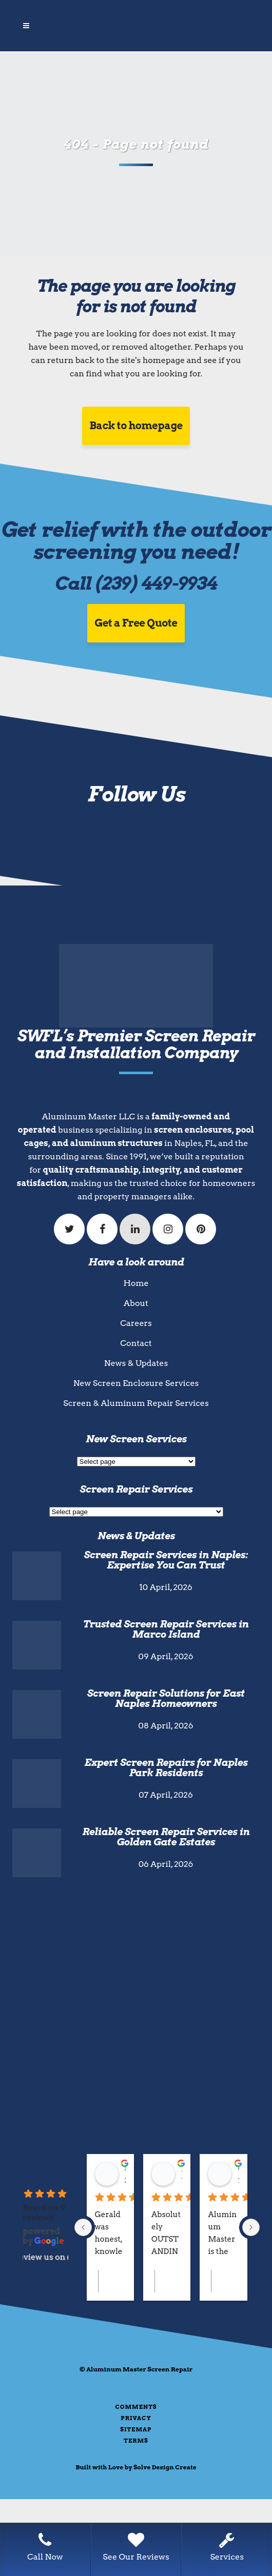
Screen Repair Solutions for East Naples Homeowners (165, 1698)
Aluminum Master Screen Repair (139, 2369)
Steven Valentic (125, 2169)
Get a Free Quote (135, 623)
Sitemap (135, 2429)
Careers (136, 1323)
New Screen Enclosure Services (136, 1383)
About (136, 1303)
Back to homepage (136, 425)
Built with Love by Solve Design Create (136, 2467)
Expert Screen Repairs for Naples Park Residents (165, 1768)
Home (135, 1283)
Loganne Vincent (181, 2169)
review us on (45, 2257)
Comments (136, 2406)
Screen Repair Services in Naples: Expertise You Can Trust (166, 1560)
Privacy (136, 2418)
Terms (136, 2440)
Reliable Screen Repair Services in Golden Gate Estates (165, 1837)
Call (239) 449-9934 (136, 583)
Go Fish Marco (238, 2169)
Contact (135, 1343)
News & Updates (136, 1363)
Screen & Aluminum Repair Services (136, 1403)
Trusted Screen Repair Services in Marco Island (165, 1629)
